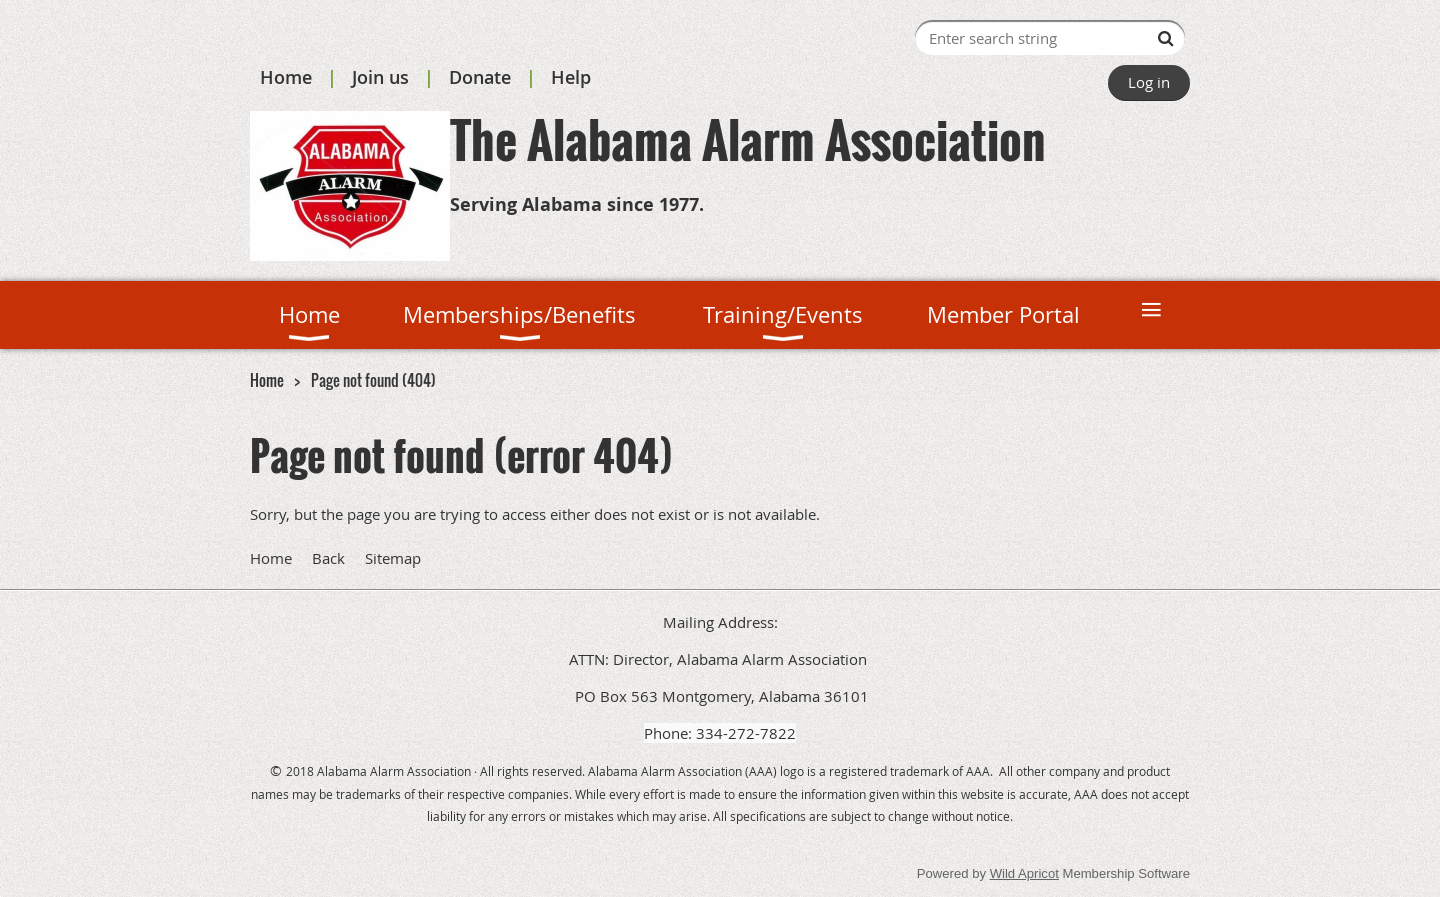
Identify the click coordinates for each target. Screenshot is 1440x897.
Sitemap (393, 558)
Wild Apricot (1024, 873)
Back (328, 558)
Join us (380, 77)
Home (286, 77)
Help (571, 77)
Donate (480, 77)
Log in (1149, 82)
